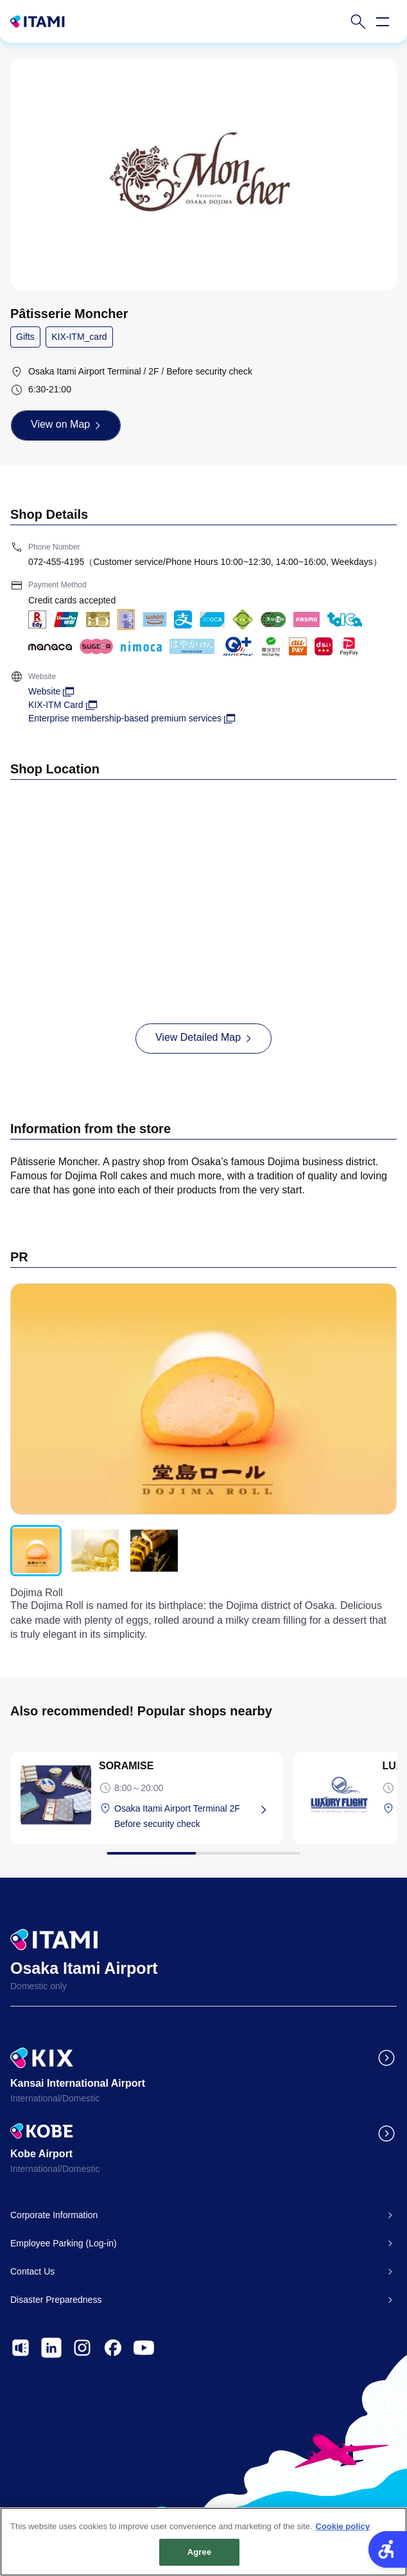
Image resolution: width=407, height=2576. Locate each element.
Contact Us (32, 2271)
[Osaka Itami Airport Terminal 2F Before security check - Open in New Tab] (193, 1816)
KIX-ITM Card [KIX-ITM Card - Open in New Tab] (55, 705)
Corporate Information (54, 2215)
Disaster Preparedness (55, 2299)
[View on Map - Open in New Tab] (65, 425)
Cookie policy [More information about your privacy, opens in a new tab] (342, 2532)
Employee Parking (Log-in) (63, 2243)
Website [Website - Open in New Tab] (44, 691)
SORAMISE (126, 1765)
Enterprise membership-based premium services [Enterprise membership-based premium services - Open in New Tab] (124, 718)
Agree (199, 2558)
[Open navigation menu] (382, 21)
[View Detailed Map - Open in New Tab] (203, 1038)
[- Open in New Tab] (20, 2347)
